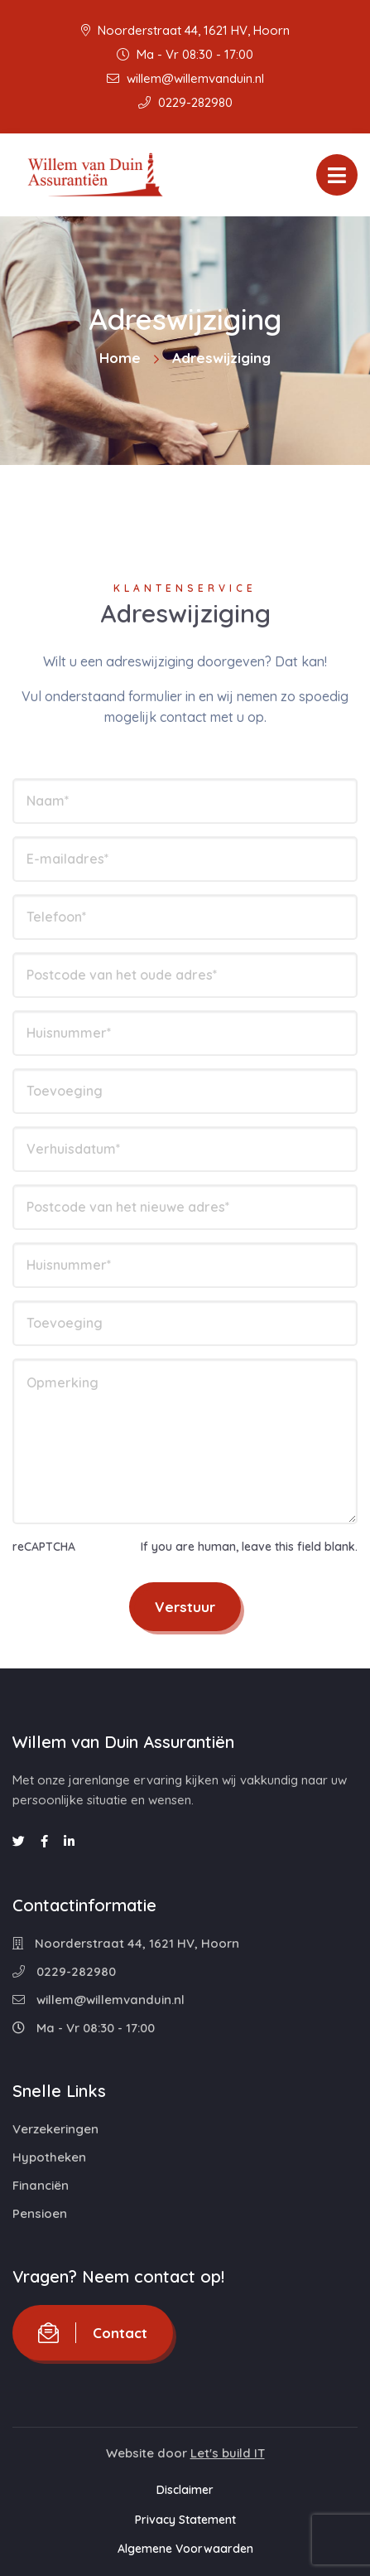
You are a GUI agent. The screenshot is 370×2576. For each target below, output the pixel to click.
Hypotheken (49, 2157)
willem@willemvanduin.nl (185, 78)
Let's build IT (227, 2453)
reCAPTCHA (43, 1546)
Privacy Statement (185, 2519)
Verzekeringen (55, 2129)
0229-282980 (185, 102)
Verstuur (185, 1606)
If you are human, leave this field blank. (249, 1546)
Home (120, 357)
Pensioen (39, 2213)
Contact (92, 2332)
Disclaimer (185, 2489)
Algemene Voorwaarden (185, 2548)
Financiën (40, 2185)
